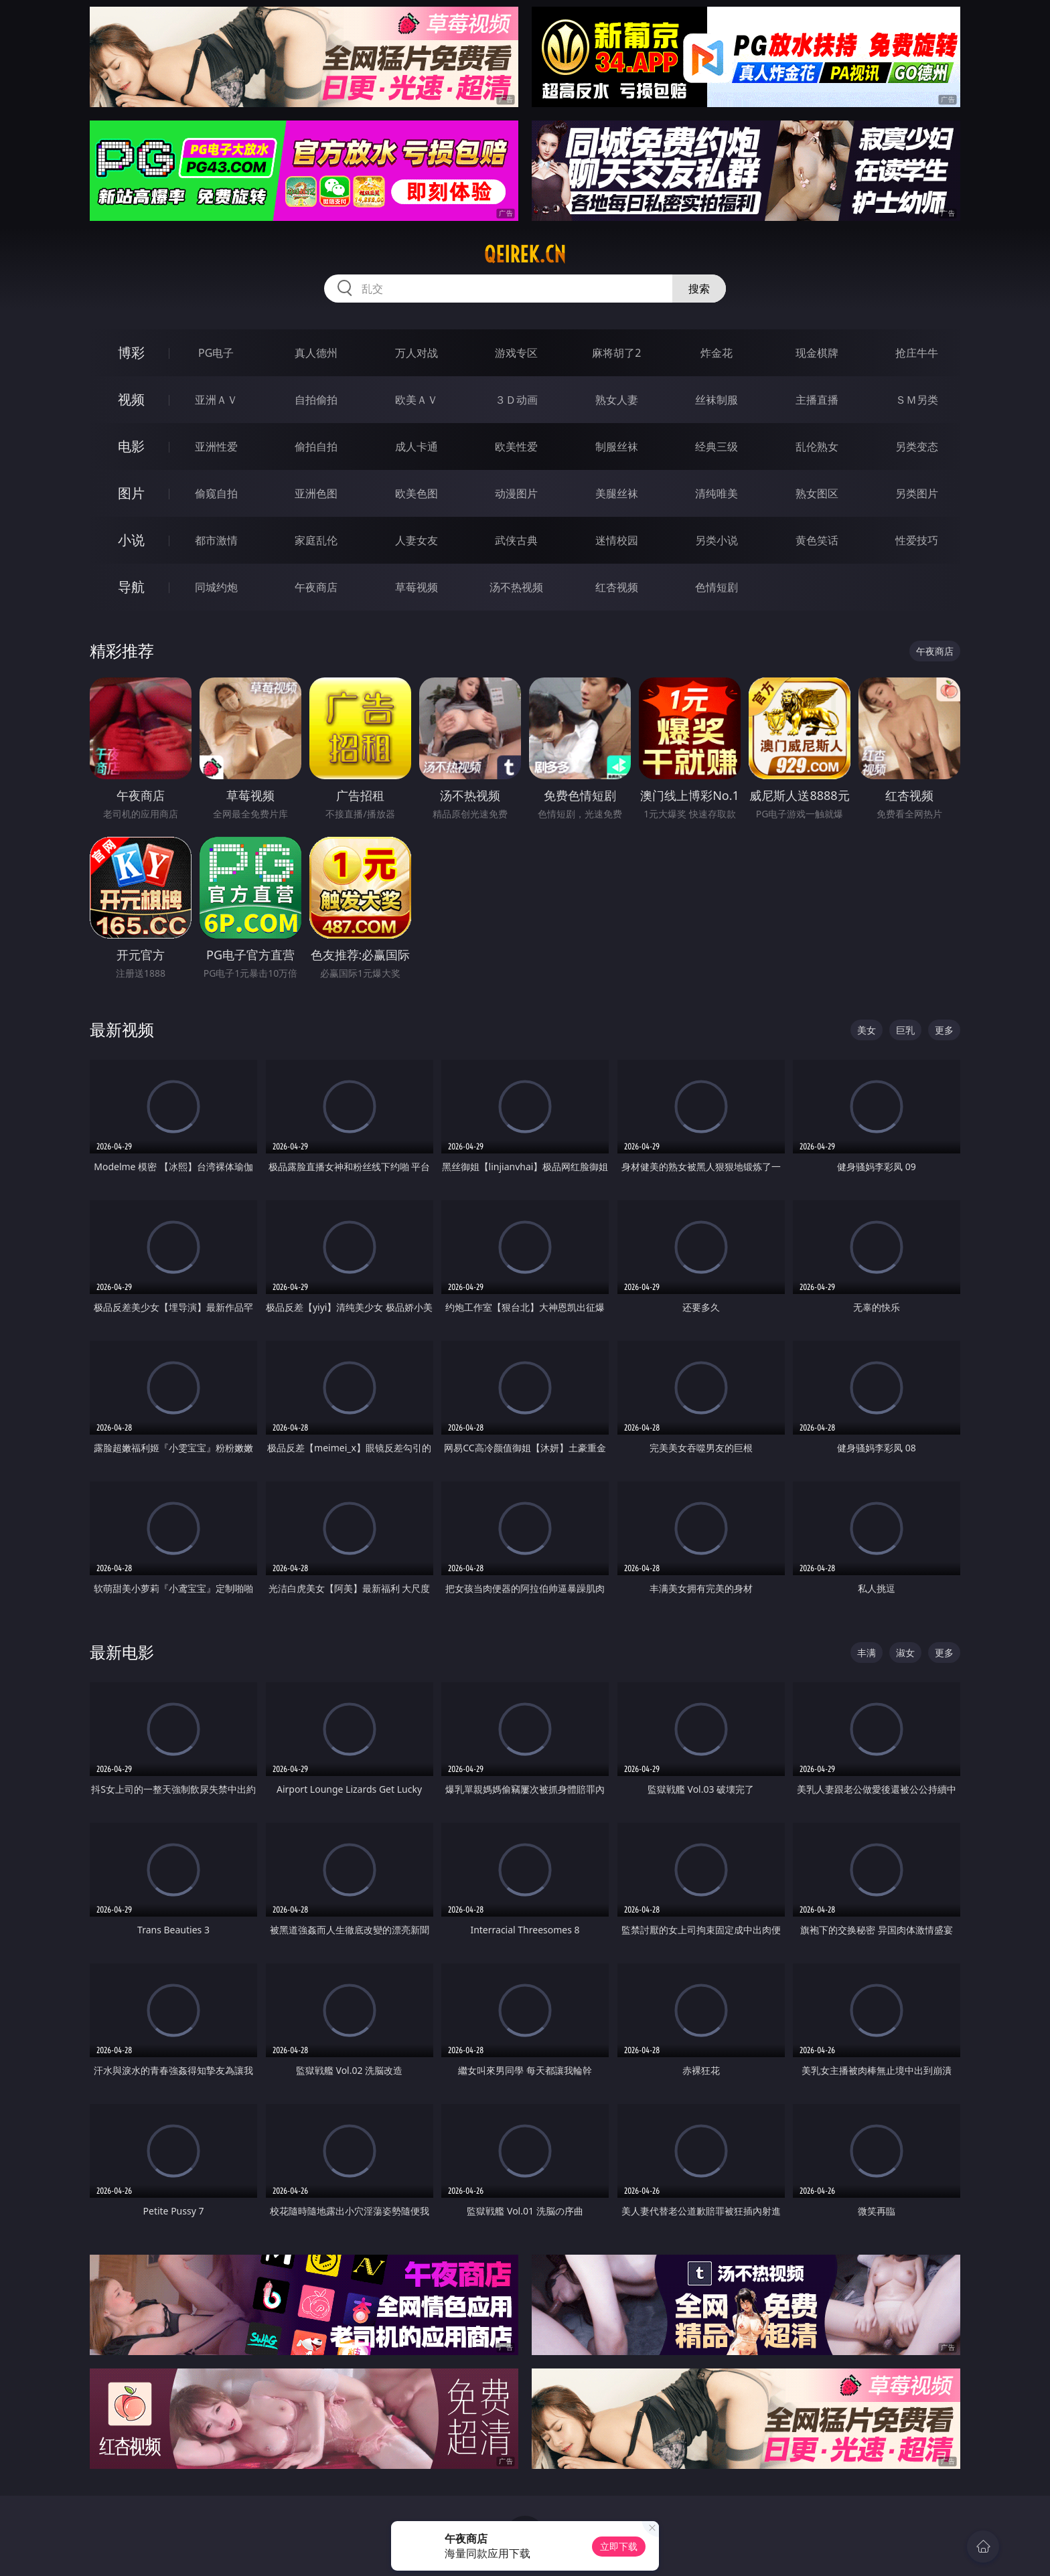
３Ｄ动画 (516, 399)
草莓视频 (416, 587)
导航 (131, 587)
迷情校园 (616, 540)
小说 (131, 540)
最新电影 (122, 1652)
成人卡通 (416, 446)
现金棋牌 (817, 352)
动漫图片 (516, 493)
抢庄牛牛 (916, 352)
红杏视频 (616, 587)
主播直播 (817, 399)
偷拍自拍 (316, 446)
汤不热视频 (516, 587)
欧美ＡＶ (416, 399)
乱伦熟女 (817, 446)
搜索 (699, 288)
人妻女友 (416, 540)
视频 (131, 399)
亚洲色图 (316, 493)
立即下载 (619, 2546)
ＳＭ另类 (916, 399)
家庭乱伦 (316, 540)
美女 (866, 1030)
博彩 (131, 352)
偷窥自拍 (216, 493)
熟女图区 (817, 493)
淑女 (905, 1652)
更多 (944, 1030)
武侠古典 (516, 540)
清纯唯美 (716, 493)
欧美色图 (416, 493)
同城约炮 (216, 587)
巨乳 (905, 1030)
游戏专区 (516, 352)
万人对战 (416, 352)
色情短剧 (716, 587)
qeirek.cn (525, 254)
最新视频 (122, 1029)
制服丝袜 (616, 446)
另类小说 (716, 540)
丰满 (866, 1652)
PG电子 (216, 352)
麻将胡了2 (616, 352)
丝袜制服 (716, 399)
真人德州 (316, 352)
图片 (131, 493)
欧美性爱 (516, 446)
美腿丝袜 (616, 493)
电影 (131, 446)
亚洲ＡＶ (216, 399)
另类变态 (916, 446)
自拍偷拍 (316, 399)
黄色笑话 (817, 540)
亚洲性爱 (216, 446)
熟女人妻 (616, 399)
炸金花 (716, 352)
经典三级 (716, 446)
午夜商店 (316, 587)
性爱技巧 (916, 540)
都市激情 (216, 540)
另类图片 (916, 493)
